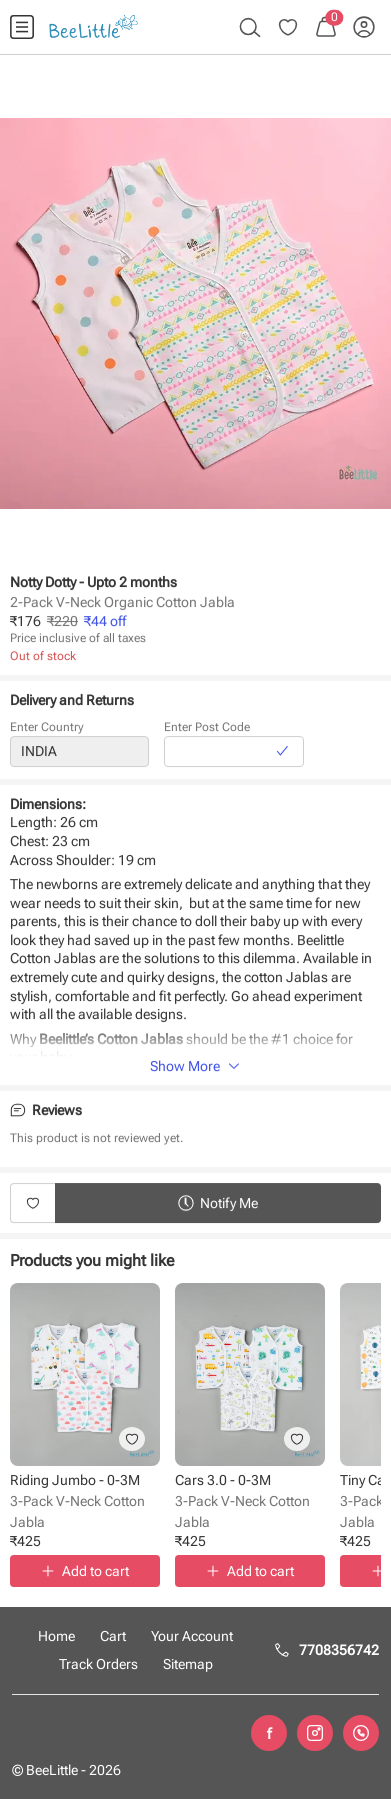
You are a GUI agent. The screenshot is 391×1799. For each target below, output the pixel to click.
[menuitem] (22, 27)
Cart (113, 1636)
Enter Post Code (207, 731)
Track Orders (98, 1664)
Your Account (192, 1636)
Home (56, 1636)
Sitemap (188, 1664)
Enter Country (47, 731)
